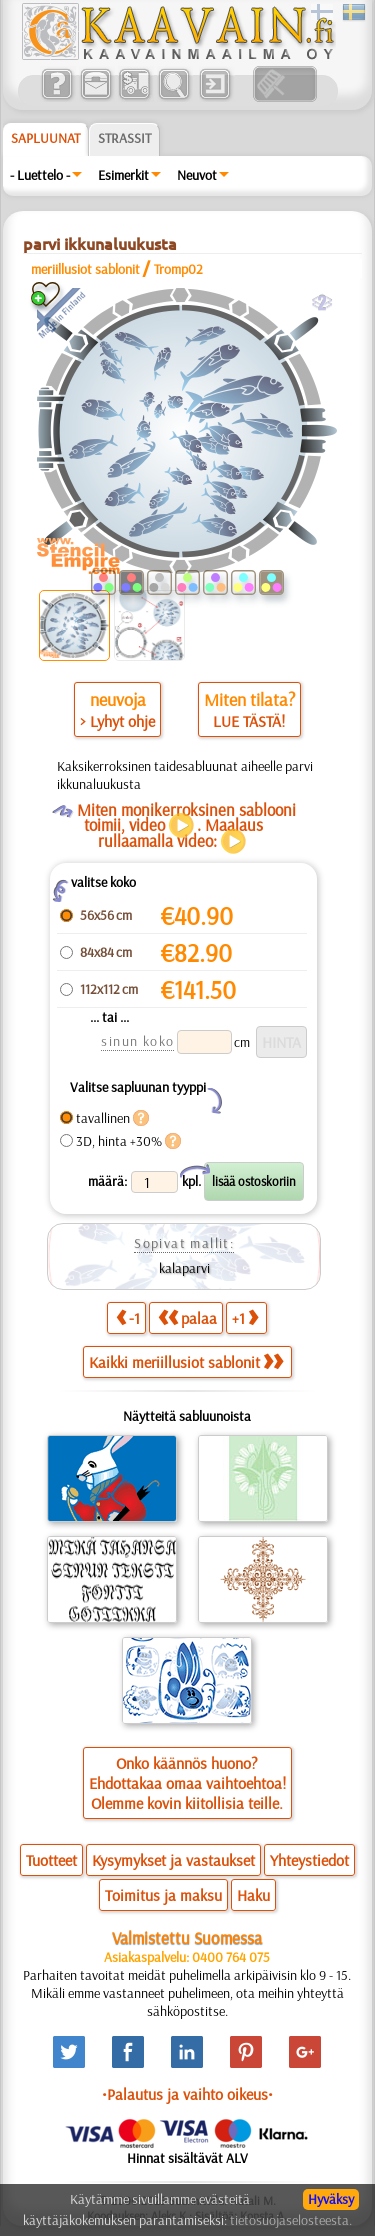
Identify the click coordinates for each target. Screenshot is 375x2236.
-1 (128, 1317)
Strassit (124, 138)
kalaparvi (184, 1268)
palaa (187, 1317)
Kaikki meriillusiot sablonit (186, 1362)
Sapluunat (45, 138)
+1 (245, 1317)
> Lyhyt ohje (117, 721)
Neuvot (197, 175)
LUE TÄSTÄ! (249, 721)
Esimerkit (123, 175)
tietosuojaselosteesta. (291, 2220)
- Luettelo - (40, 175)
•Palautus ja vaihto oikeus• (187, 2094)
